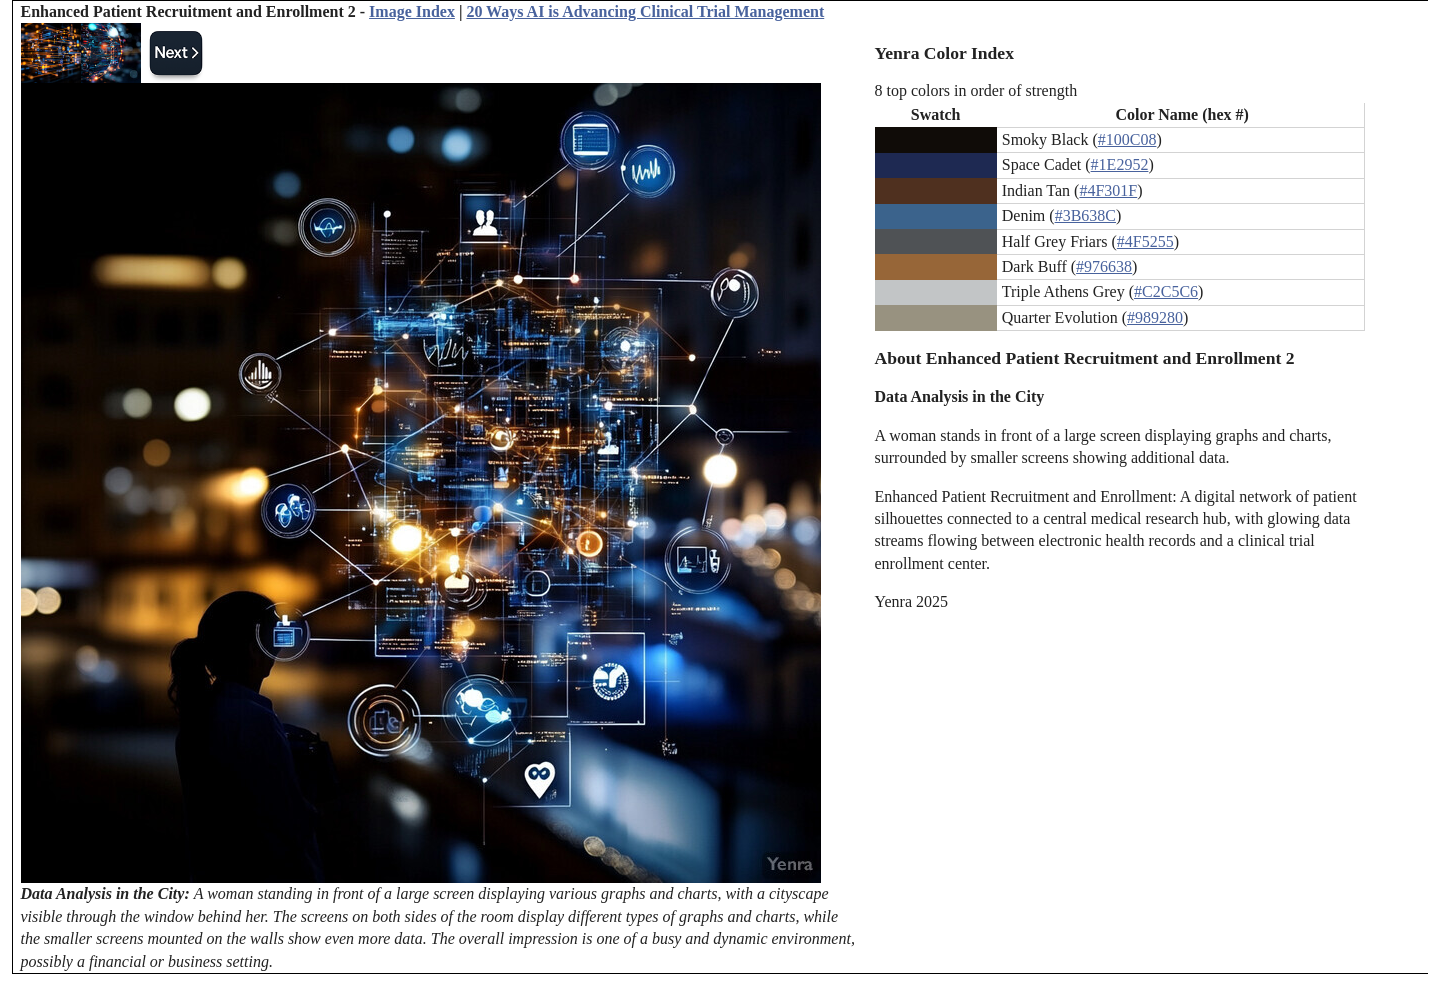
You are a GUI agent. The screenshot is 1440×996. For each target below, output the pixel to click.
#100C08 (1127, 139)
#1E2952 (1120, 164)
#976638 (1104, 266)
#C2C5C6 (1166, 291)
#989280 (1155, 317)
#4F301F (1108, 190)
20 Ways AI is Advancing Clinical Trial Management (645, 11)
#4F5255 (1145, 241)
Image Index (412, 11)
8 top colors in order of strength (976, 90)
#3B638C (1085, 215)
